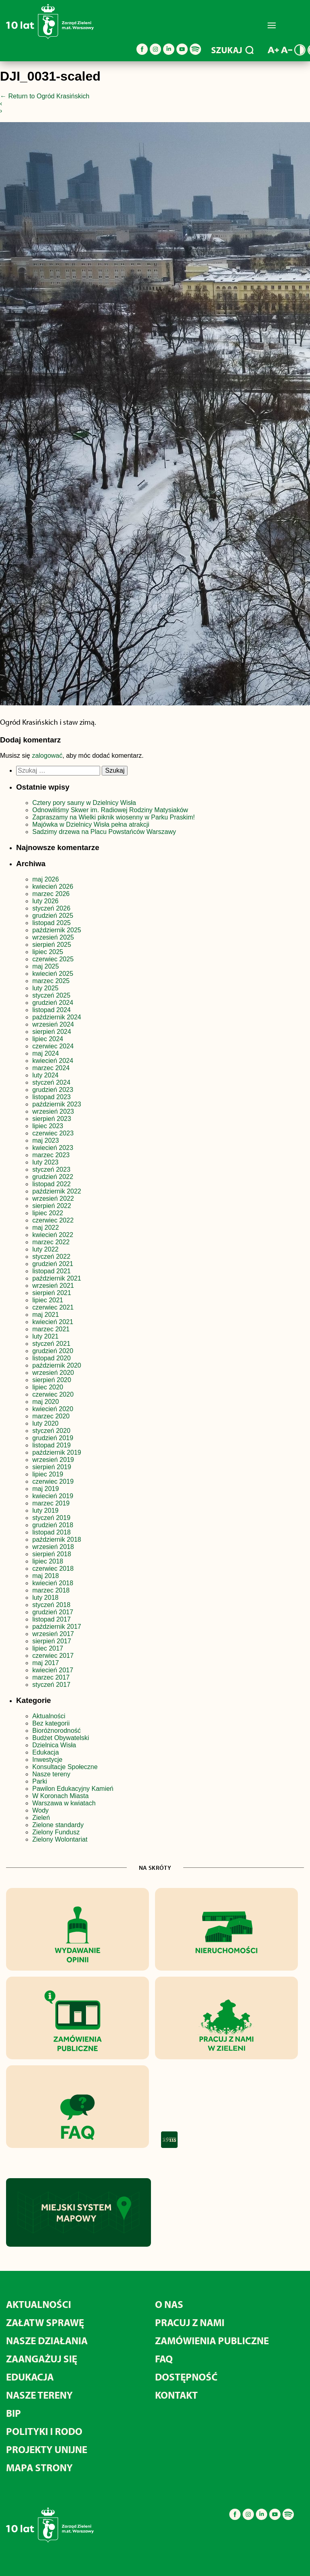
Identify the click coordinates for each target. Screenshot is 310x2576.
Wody (40, 1810)
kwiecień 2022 (52, 1234)
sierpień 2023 (51, 1118)
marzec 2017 (51, 1677)
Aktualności (48, 1716)
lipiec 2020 (47, 1387)
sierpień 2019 (51, 1467)
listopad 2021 (51, 1271)
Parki (39, 1781)
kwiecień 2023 (52, 1147)
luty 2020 (45, 1423)
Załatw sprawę (45, 2322)
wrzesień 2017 (53, 1633)
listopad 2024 (51, 1009)
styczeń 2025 (51, 995)
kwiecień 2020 (52, 1408)
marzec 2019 (51, 1503)
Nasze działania (47, 2340)
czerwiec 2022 (52, 1220)
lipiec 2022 (47, 1213)
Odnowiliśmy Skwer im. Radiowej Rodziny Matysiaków (110, 810)
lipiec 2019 (47, 1474)
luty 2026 (45, 901)
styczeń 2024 (51, 1082)
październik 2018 (56, 1539)
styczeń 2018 (51, 1604)
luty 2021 (45, 1336)
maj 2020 (45, 1401)
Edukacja (45, 1752)
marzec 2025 (51, 980)
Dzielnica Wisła (54, 1745)
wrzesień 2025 (53, 937)
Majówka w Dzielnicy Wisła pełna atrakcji (90, 824)
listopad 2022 (51, 1184)
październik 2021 (56, 1278)
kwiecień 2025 (52, 973)
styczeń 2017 (51, 1684)
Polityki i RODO (44, 2431)
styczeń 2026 (51, 908)
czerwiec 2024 (52, 1046)
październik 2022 (56, 1191)
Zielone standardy (58, 1824)
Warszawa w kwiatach (64, 1803)
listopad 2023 (51, 1097)
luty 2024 (45, 1075)
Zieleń (41, 1817)
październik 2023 (56, 1104)
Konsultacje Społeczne (65, 1766)
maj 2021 (45, 1314)
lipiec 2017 (47, 1648)
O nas (169, 2304)
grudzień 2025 (52, 915)
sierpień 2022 (51, 1205)
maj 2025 (45, 966)
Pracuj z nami (189, 2322)
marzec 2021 (51, 1329)
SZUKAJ (232, 50)
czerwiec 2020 (52, 1394)
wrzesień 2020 (53, 1372)
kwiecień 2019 (52, 1496)
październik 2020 (56, 1365)
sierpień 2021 (51, 1292)
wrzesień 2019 (53, 1459)
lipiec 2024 (47, 1038)
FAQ (164, 2358)
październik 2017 (56, 1626)
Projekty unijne (46, 2449)
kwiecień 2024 (52, 1060)
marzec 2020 (51, 1416)
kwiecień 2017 (52, 1670)
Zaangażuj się (41, 2358)
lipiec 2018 (47, 1561)
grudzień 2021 (52, 1263)
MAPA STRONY (39, 2467)
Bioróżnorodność (56, 1730)
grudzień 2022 (52, 1176)
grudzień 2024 (52, 1002)
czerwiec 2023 (52, 1133)
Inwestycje (47, 1759)
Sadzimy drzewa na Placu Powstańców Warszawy (104, 831)
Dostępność (186, 2376)
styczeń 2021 (51, 1343)
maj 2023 (45, 1140)
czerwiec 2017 (52, 1655)
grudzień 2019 (52, 1438)
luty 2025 (45, 988)
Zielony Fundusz (56, 1832)
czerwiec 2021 (52, 1307)
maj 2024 (45, 1053)
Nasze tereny (51, 1774)
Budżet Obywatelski (60, 1737)
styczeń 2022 (51, 1256)
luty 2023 (45, 1162)
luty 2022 (45, 1249)
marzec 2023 (51, 1155)
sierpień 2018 (51, 1554)
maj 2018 (45, 1575)
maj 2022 (45, 1227)
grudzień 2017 (52, 1612)
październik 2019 (56, 1452)
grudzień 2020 (52, 1350)
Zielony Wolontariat (60, 1839)
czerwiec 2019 (52, 1481)
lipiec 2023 (47, 1126)
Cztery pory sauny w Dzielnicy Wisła (84, 802)
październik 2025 (56, 930)
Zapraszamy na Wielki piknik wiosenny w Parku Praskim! (113, 817)
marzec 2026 (51, 893)
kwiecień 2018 (52, 1583)
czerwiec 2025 (52, 959)
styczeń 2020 (51, 1430)
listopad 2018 (51, 1532)
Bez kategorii (51, 1723)
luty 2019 (45, 1510)
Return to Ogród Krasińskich (44, 96)
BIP (13, 2413)
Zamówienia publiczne (212, 2340)
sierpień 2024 (51, 1031)
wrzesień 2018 (53, 1546)
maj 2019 (45, 1488)
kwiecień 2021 (52, 1321)
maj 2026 (45, 879)
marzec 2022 (51, 1242)
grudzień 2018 (52, 1525)
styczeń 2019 (51, 1517)
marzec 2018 (51, 1590)
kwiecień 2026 (52, 886)
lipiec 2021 (47, 1300)
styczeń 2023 (51, 1169)
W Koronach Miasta (60, 1795)
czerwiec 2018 (52, 1568)
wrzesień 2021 (53, 1285)
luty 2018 (45, 1597)
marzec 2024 (51, 1067)
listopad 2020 (51, 1358)
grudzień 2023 (52, 1089)
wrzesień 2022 (53, 1198)
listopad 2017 (51, 1619)
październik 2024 (56, 1017)
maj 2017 (45, 1662)
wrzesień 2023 (53, 1111)
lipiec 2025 (47, 951)
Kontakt (176, 2395)
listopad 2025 (51, 922)
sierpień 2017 (51, 1641)
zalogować (47, 755)
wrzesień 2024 (53, 1024)
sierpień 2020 (51, 1379)
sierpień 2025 (51, 944)
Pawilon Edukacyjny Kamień (72, 1788)
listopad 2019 (51, 1445)
